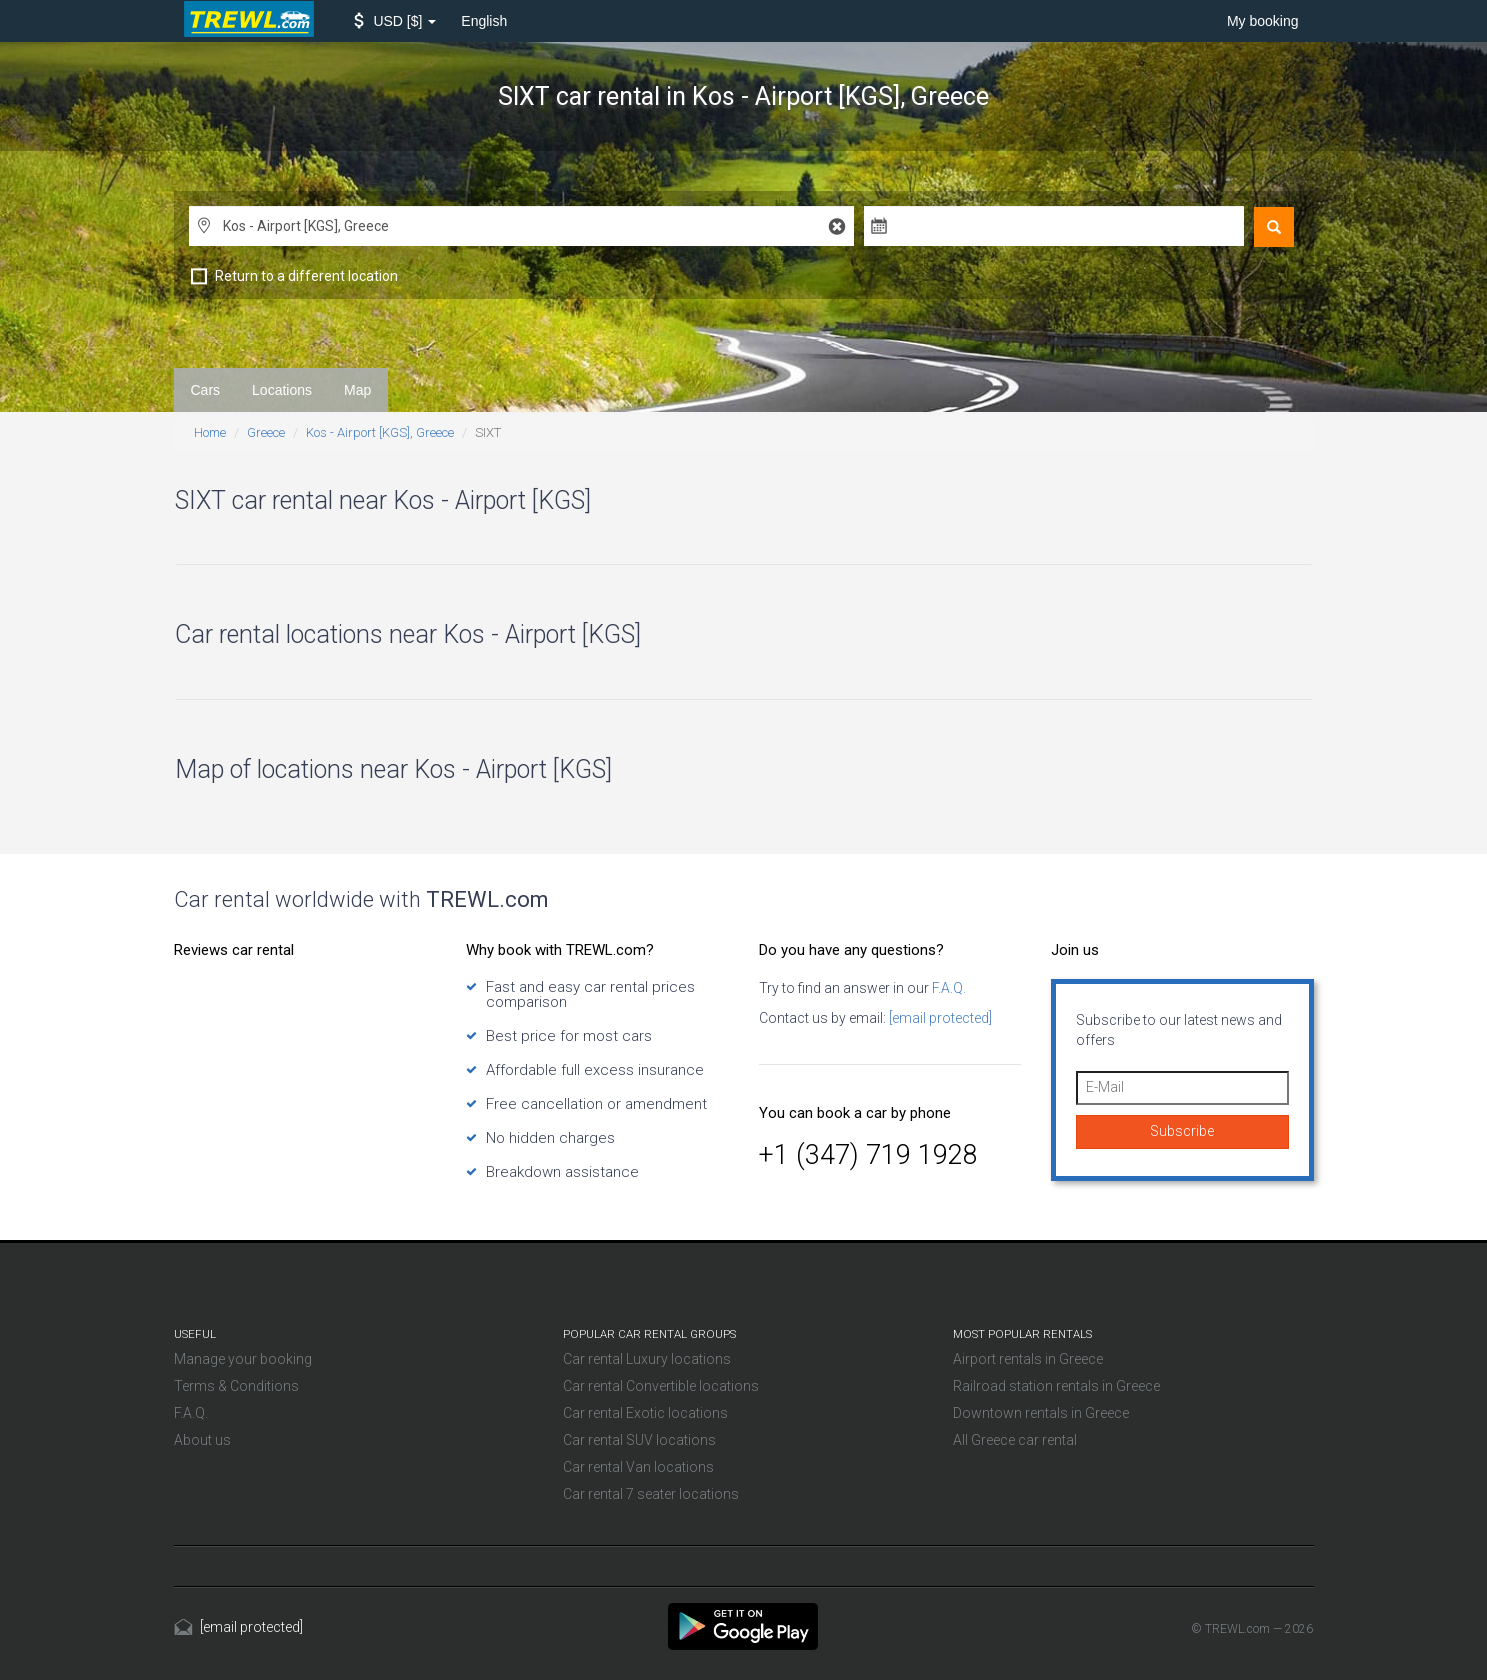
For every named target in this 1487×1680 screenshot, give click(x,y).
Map (357, 390)
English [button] (484, 21)
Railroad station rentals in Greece (1056, 1386)
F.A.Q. (947, 988)
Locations (282, 390)
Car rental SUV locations (639, 1440)
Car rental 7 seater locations (651, 1494)
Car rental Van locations (638, 1467)
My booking (1263, 21)
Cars (206, 390)
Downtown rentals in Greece (1041, 1413)
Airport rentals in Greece (1028, 1359)
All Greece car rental (1015, 1440)
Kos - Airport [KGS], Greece (380, 432)
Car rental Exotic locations (645, 1413)
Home (210, 432)
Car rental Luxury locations (647, 1359)
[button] (395, 21)
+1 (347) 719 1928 (868, 1155)
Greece (266, 432)
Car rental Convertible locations (661, 1386)
